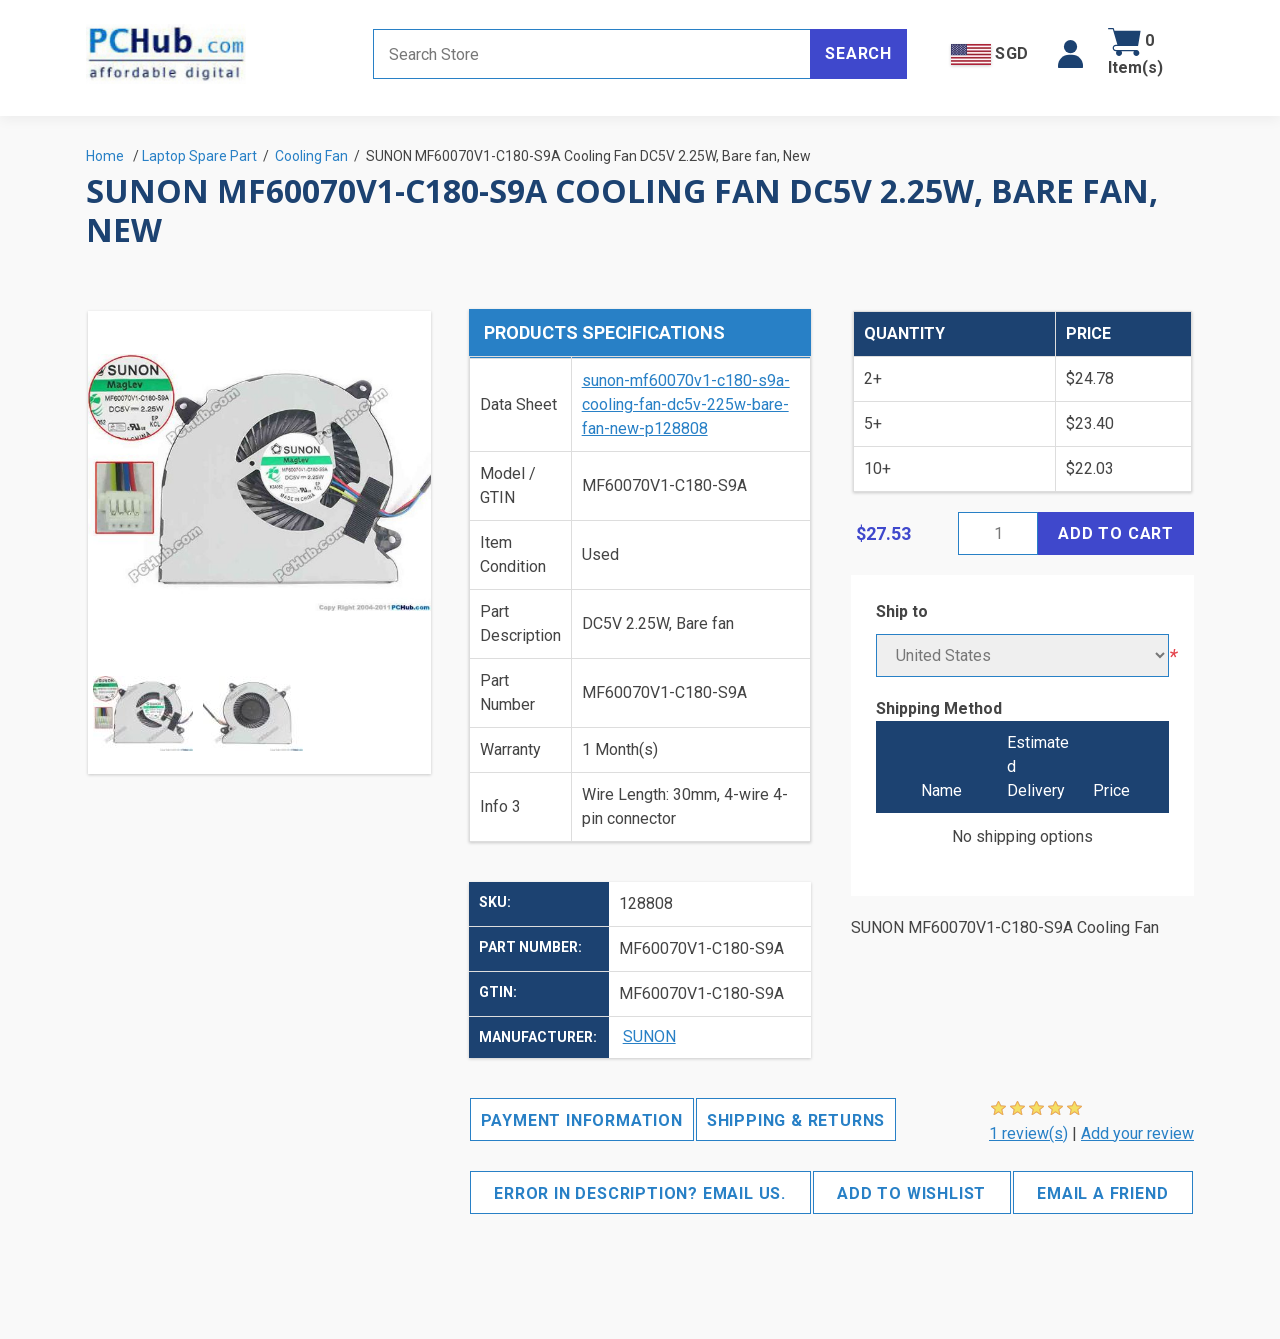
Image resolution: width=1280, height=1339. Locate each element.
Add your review (1137, 1133)
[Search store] (592, 54)
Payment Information (582, 1120)
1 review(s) (1028, 1133)
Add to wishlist (911, 1193)
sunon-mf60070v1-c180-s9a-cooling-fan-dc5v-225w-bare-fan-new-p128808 (686, 404)
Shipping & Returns (796, 1120)
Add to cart (1116, 533)
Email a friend (1102, 1193)
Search (858, 53)
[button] (1070, 54)
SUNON (649, 1036)
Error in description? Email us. (640, 1193)
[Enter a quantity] (998, 533)
